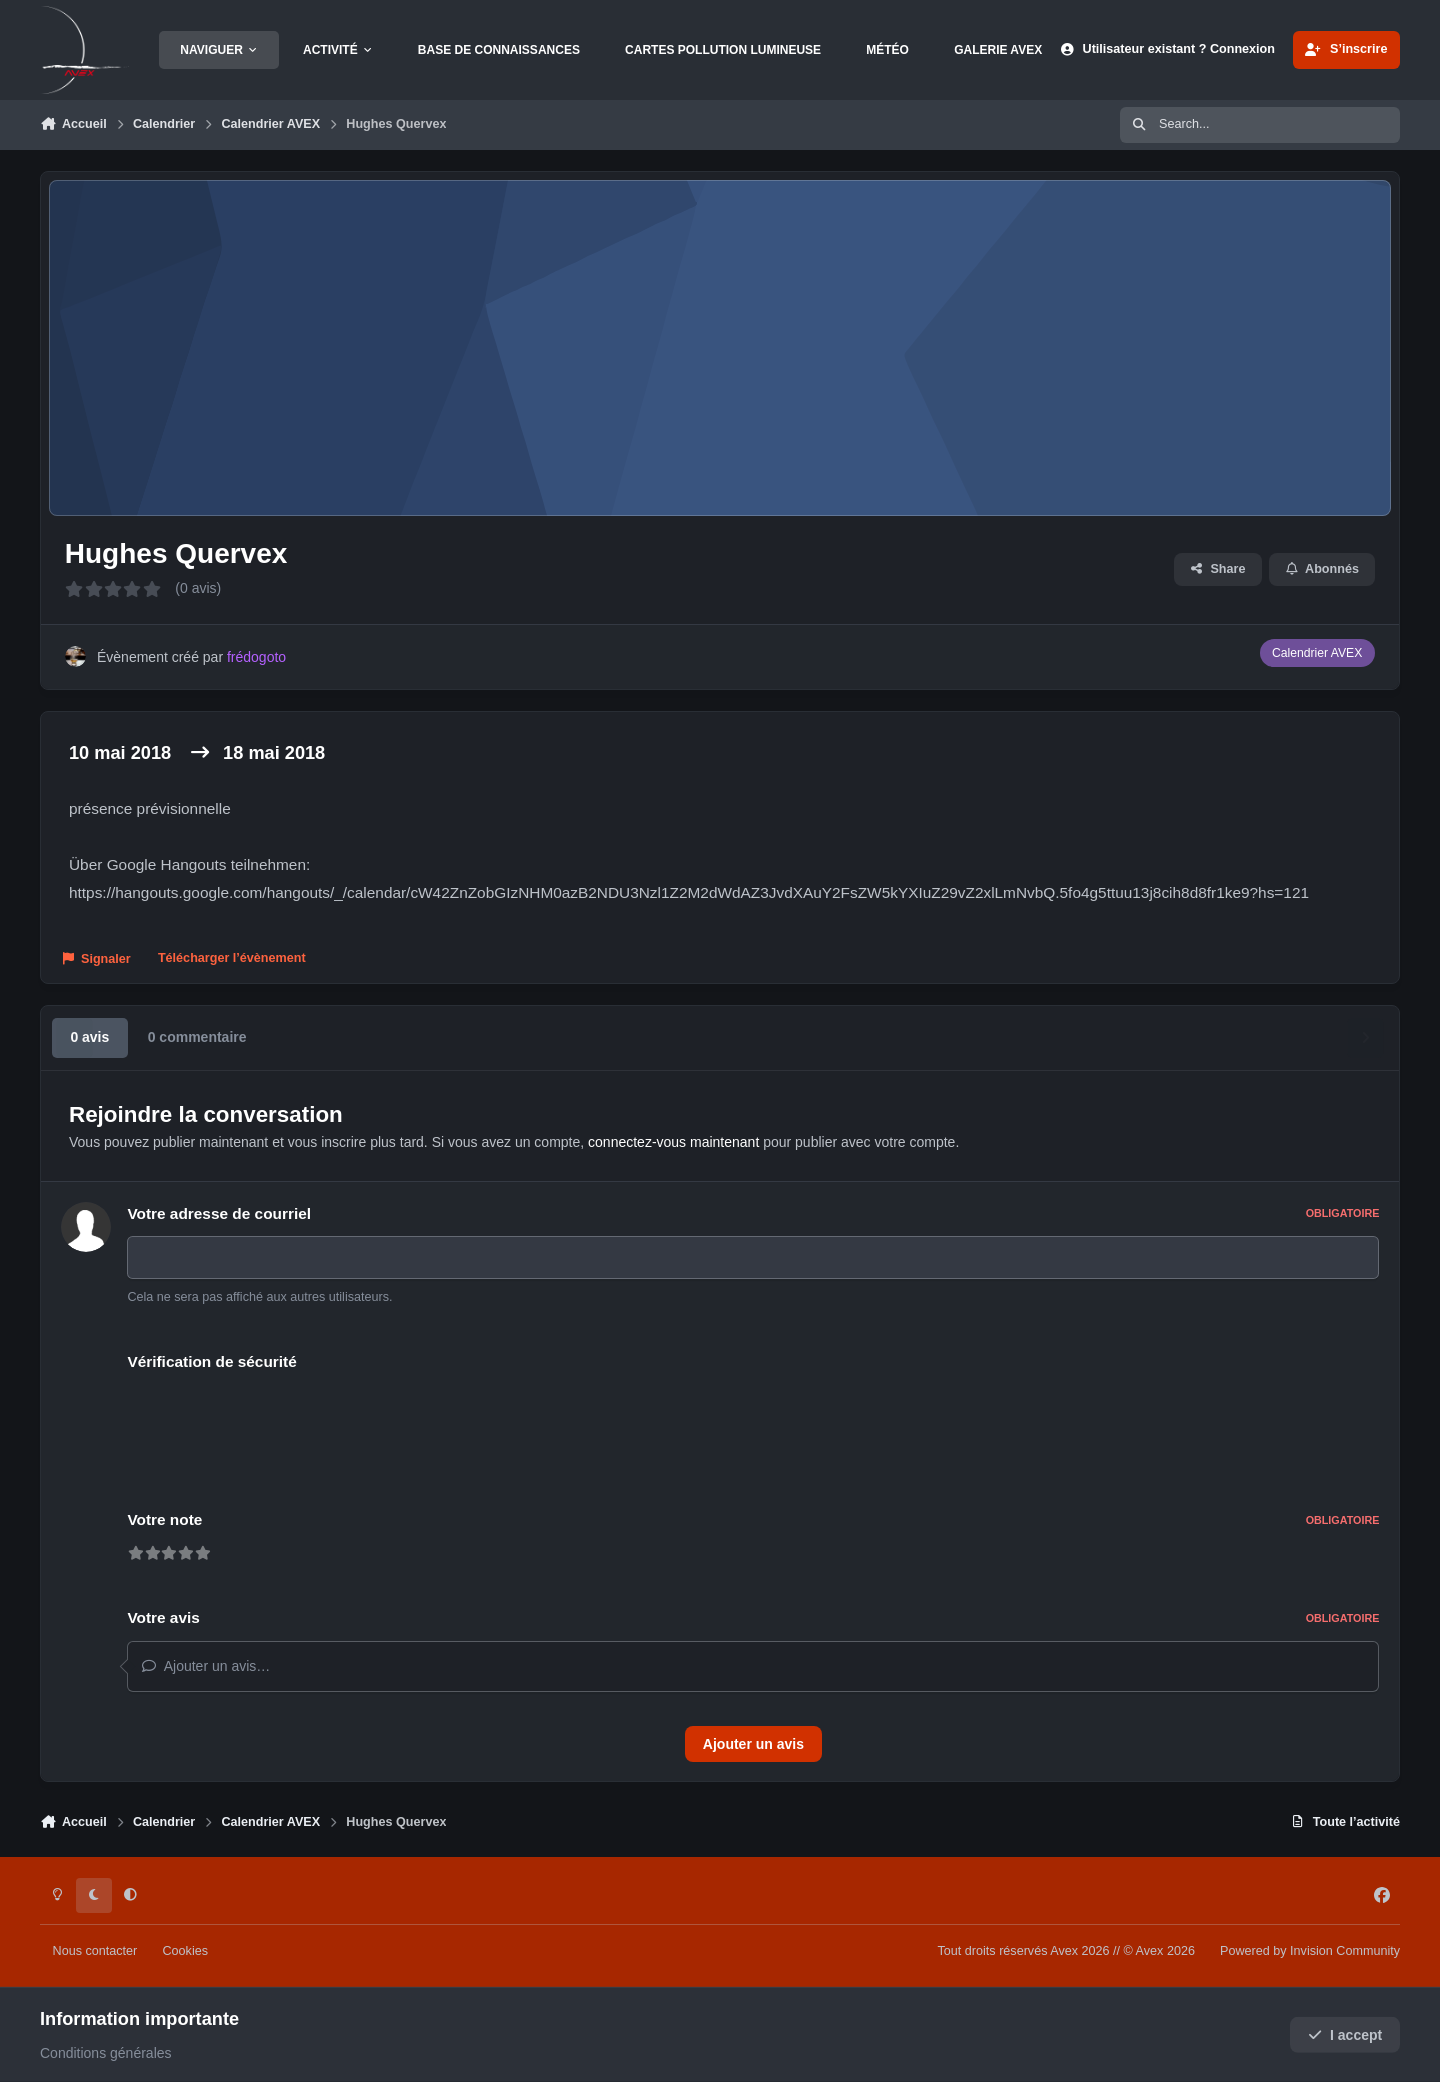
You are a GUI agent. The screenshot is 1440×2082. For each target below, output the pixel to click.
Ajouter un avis (753, 1744)
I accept (1345, 2035)
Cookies (185, 1951)
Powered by (1310, 1951)
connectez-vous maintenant (673, 1142)
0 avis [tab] (89, 1037)
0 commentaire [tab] (197, 1037)
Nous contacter (95, 1951)
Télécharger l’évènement (232, 958)
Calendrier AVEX (1317, 653)
